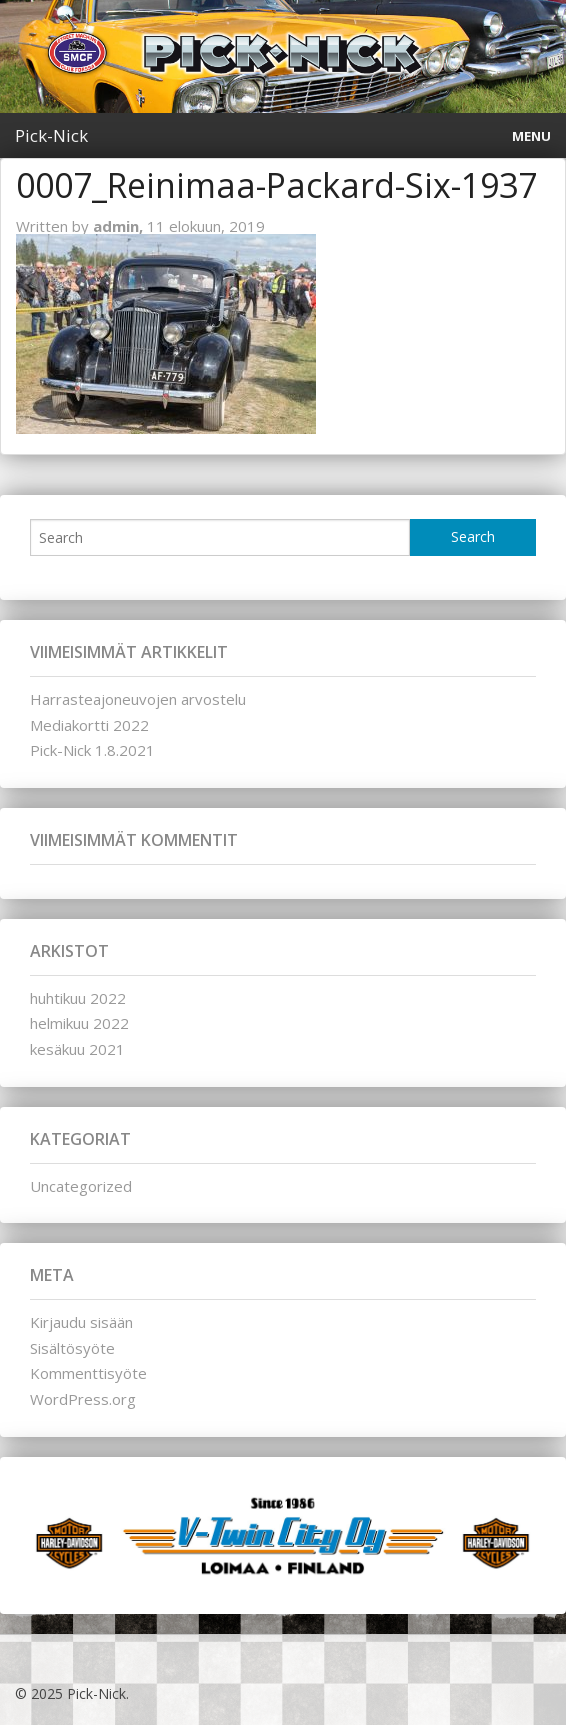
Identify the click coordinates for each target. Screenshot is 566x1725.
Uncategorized (81, 1186)
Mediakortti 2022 (89, 725)
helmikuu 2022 (79, 1023)
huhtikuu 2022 (78, 998)
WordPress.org (83, 1399)
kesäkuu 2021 (77, 1049)
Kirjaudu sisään (81, 1322)
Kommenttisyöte (88, 1373)
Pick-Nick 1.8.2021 (92, 750)
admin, (120, 226)
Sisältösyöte (72, 1348)
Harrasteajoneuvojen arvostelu (138, 699)
